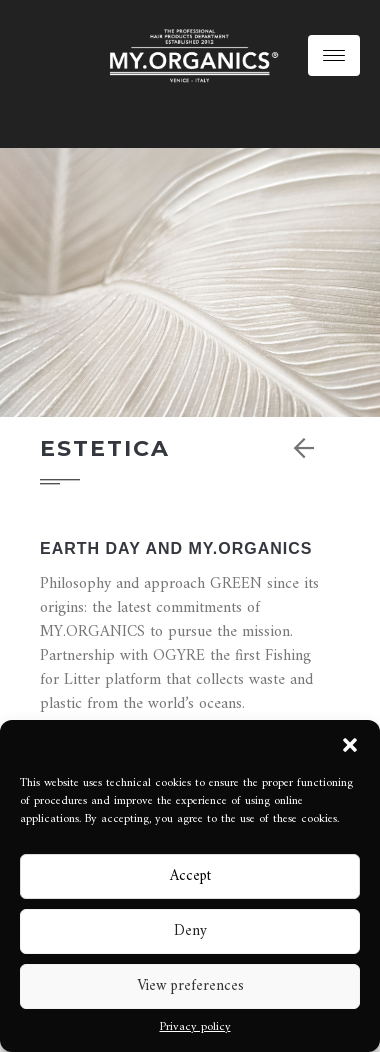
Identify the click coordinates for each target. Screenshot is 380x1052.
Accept (190, 876)
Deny (190, 931)
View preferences (190, 986)
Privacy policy (195, 1028)
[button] (350, 745)
